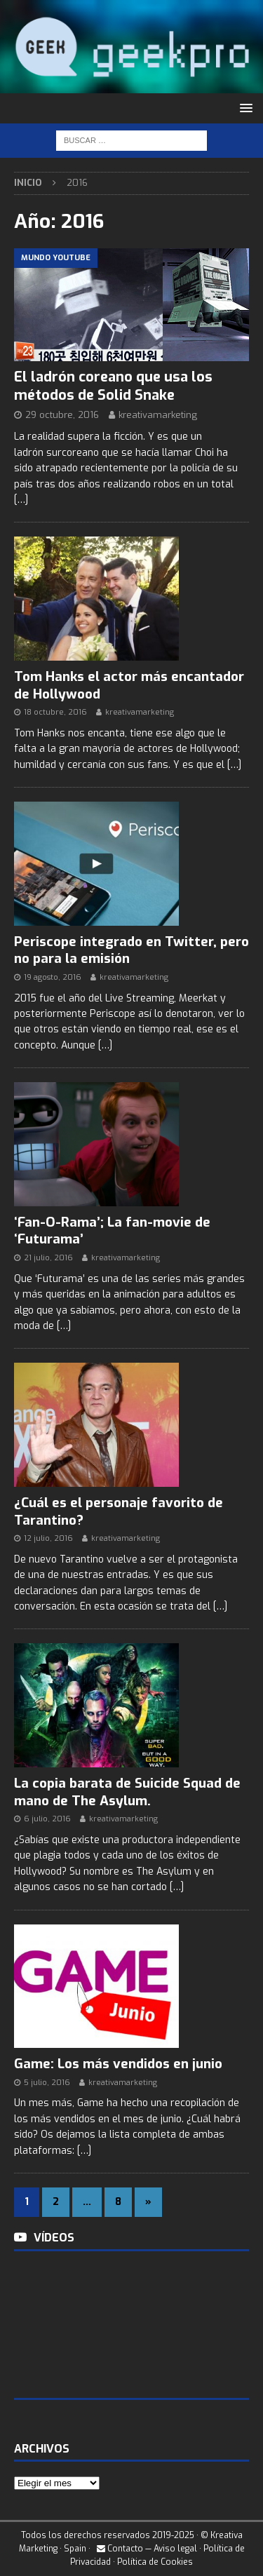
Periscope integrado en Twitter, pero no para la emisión (131, 950)
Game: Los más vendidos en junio (118, 2063)
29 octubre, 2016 (62, 415)
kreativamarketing (158, 415)
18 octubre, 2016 (55, 712)
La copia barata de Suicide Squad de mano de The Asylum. (127, 1791)
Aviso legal (175, 2548)
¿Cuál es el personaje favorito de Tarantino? (118, 1511)
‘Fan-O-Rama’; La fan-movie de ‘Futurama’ (112, 1230)
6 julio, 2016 (47, 1819)
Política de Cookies (155, 2562)
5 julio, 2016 (47, 2082)
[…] (21, 499)
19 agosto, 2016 (52, 977)
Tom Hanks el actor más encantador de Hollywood (129, 685)
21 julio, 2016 (48, 1258)
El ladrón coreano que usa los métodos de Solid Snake (113, 386)
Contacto (120, 2548)
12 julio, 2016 (48, 1538)
